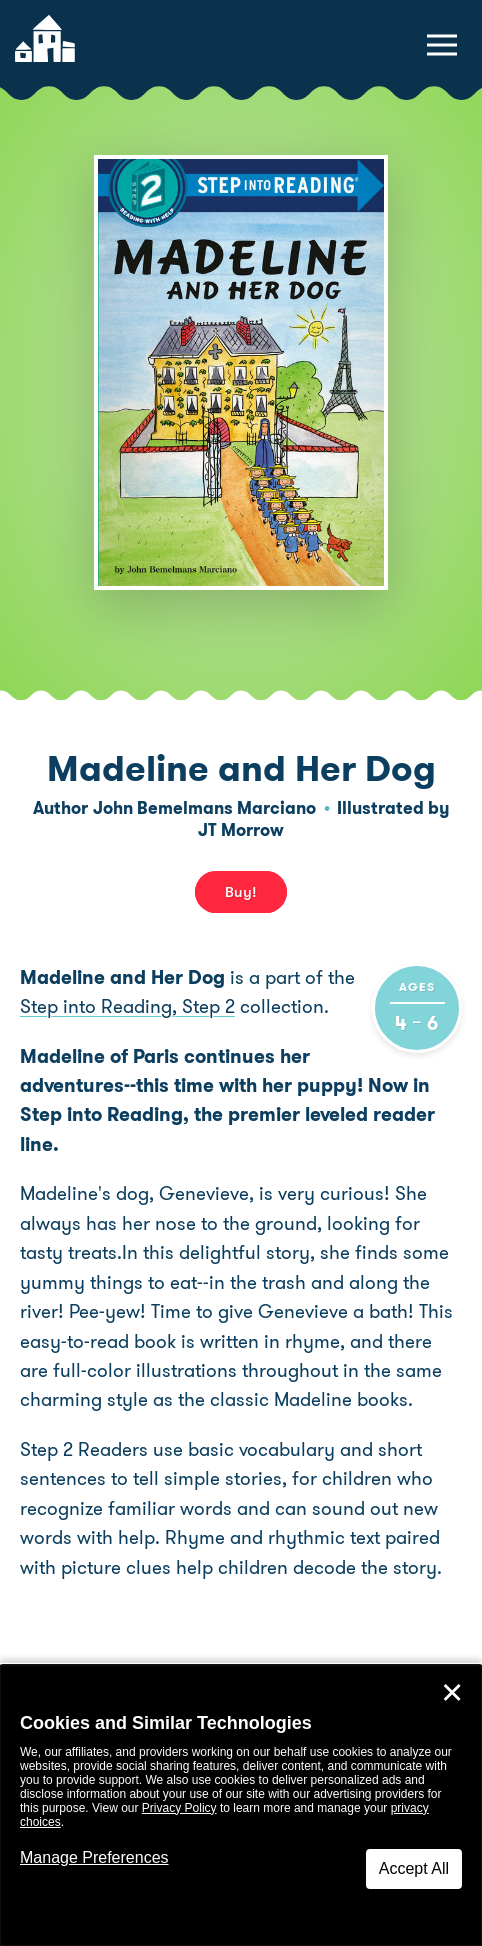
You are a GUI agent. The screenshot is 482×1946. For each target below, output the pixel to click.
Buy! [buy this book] (241, 892)
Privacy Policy (179, 1808)
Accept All (414, 1868)
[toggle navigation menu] (442, 45)
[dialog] (241, 1805)
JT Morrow (241, 830)
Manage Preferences (94, 1857)
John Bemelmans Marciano (204, 808)
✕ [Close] (452, 1693)
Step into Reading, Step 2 (127, 1006)
